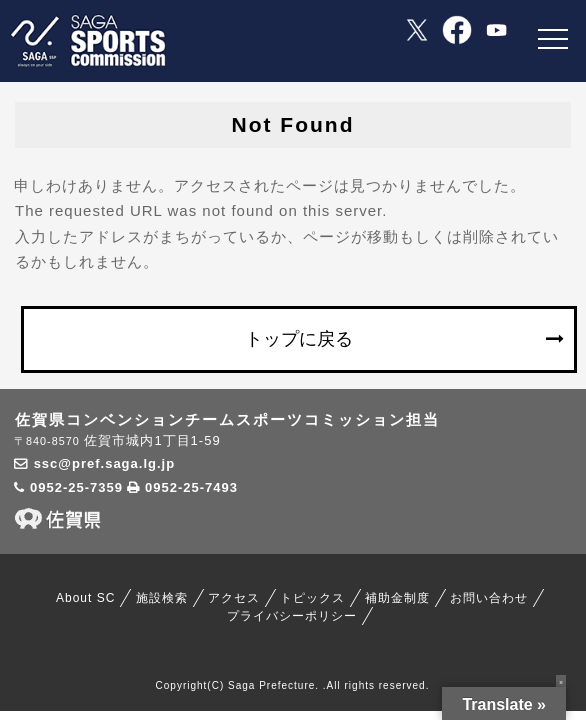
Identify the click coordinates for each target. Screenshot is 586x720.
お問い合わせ (489, 598)
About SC (85, 598)
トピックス (312, 598)
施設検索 (162, 598)
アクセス (234, 598)
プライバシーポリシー (292, 616)
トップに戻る (299, 339)
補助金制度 (397, 598)
